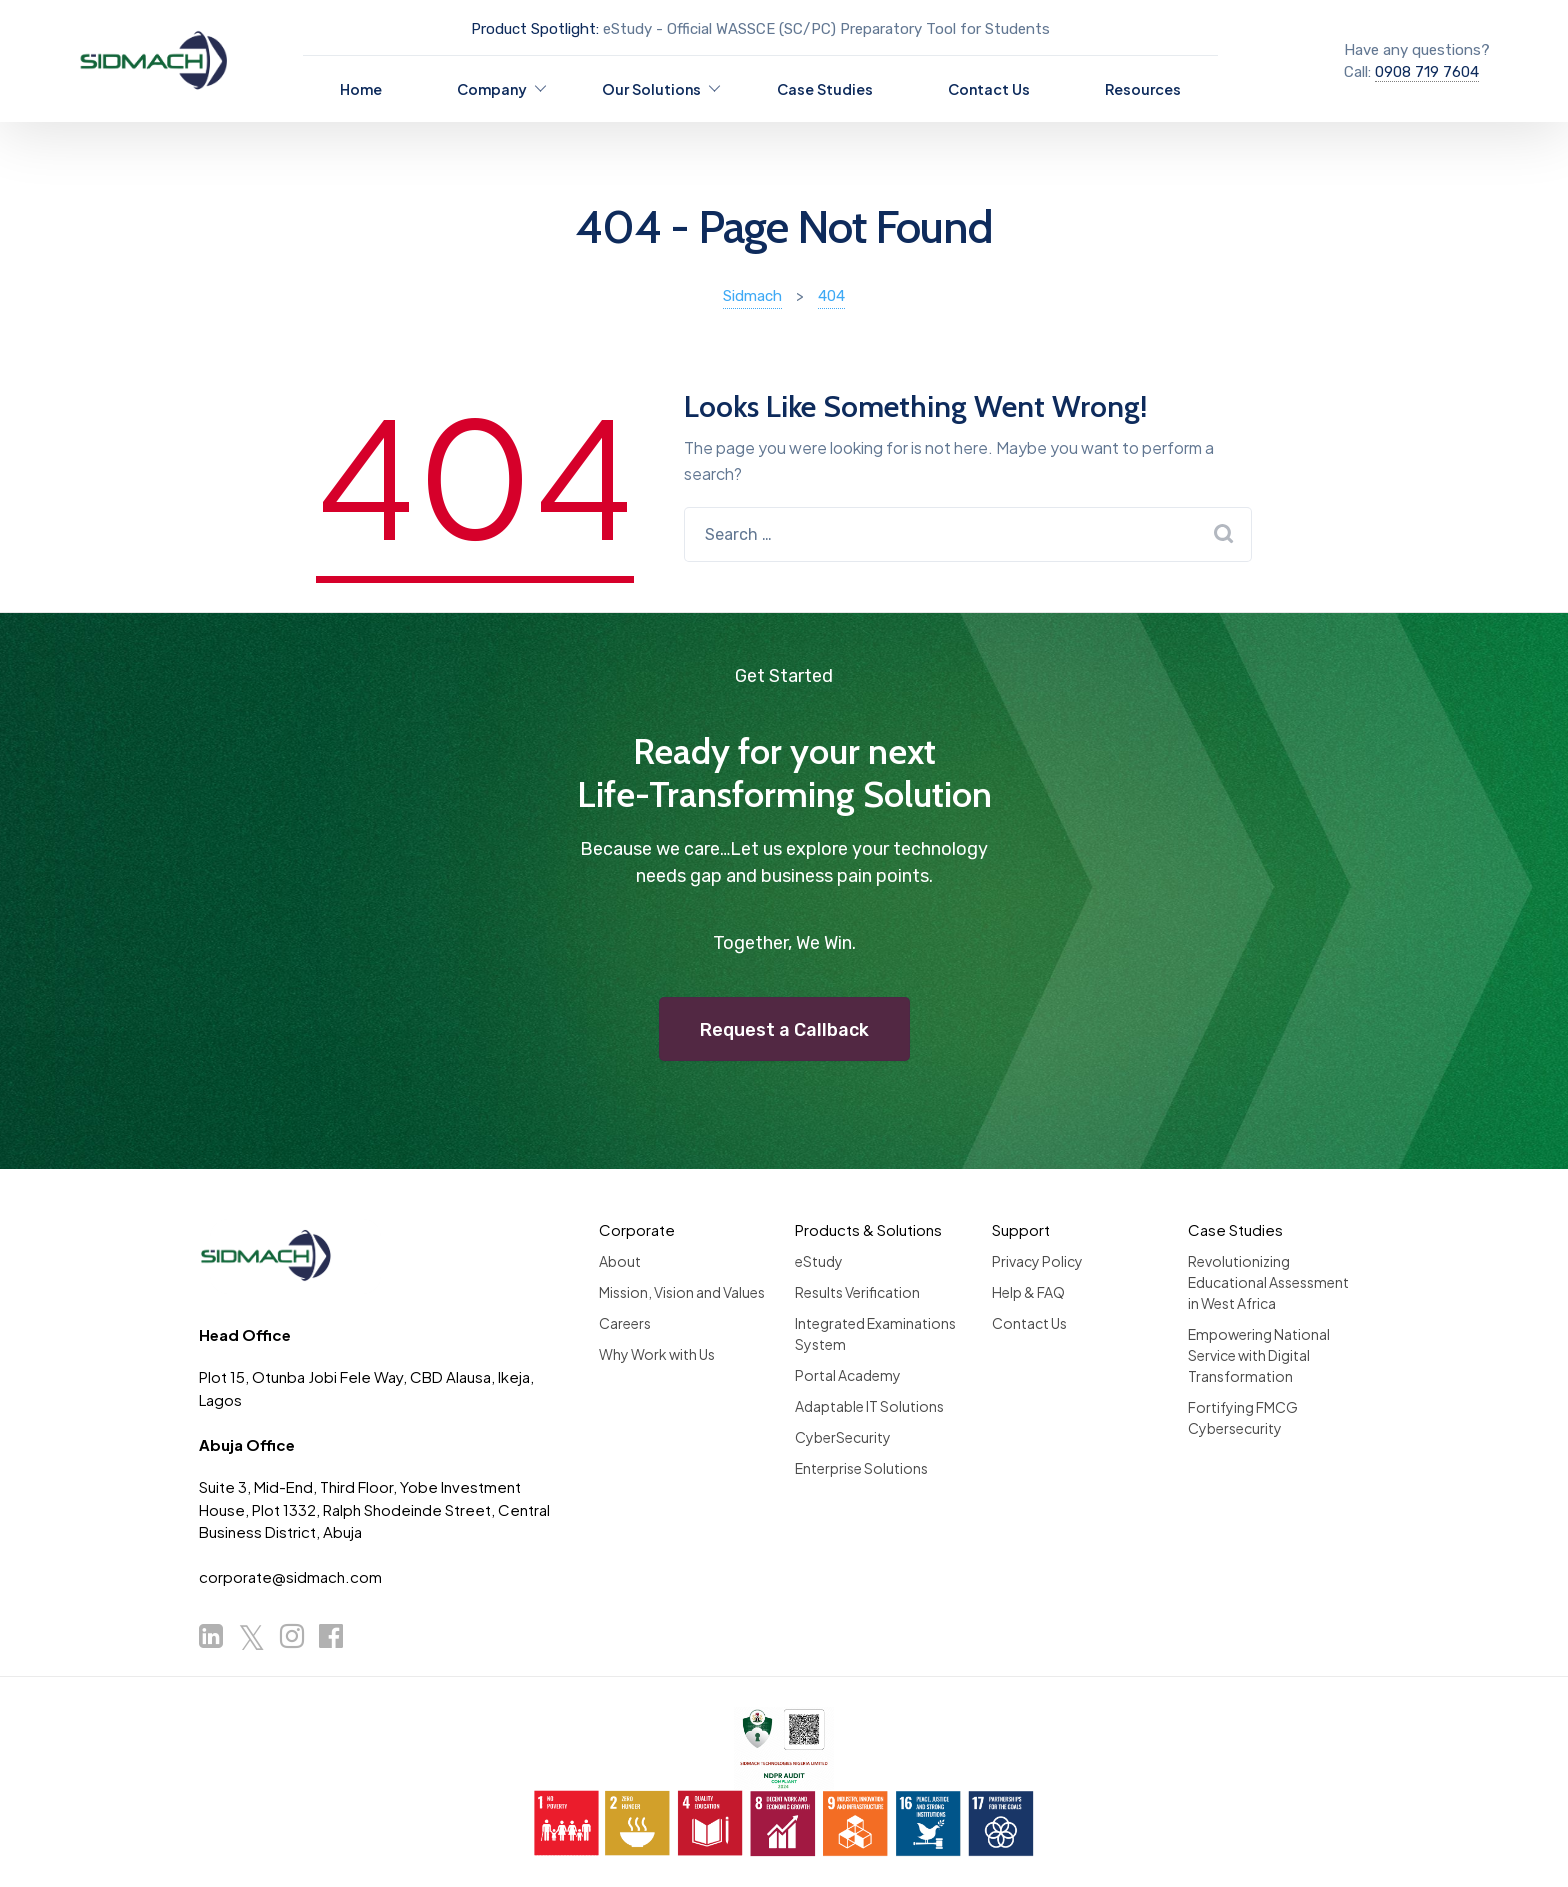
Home (361, 89)
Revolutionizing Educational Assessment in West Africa (1268, 1282)
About (620, 1261)
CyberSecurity (843, 1437)
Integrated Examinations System (875, 1333)
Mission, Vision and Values (682, 1292)
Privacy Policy (1037, 1261)
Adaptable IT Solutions (869, 1406)
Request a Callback (784, 1030)
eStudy (819, 1261)
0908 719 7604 (1427, 72)
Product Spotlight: (535, 29)
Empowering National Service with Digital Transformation (1259, 1355)
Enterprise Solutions (861, 1468)
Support (1021, 1229)
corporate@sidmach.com (290, 1576)
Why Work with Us (657, 1354)
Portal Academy (848, 1375)
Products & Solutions (868, 1229)
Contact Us (989, 89)
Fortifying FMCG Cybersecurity (1243, 1417)
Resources (1143, 89)
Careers (625, 1323)
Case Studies (825, 89)
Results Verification (857, 1292)
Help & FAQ (1028, 1292)
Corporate (637, 1229)
